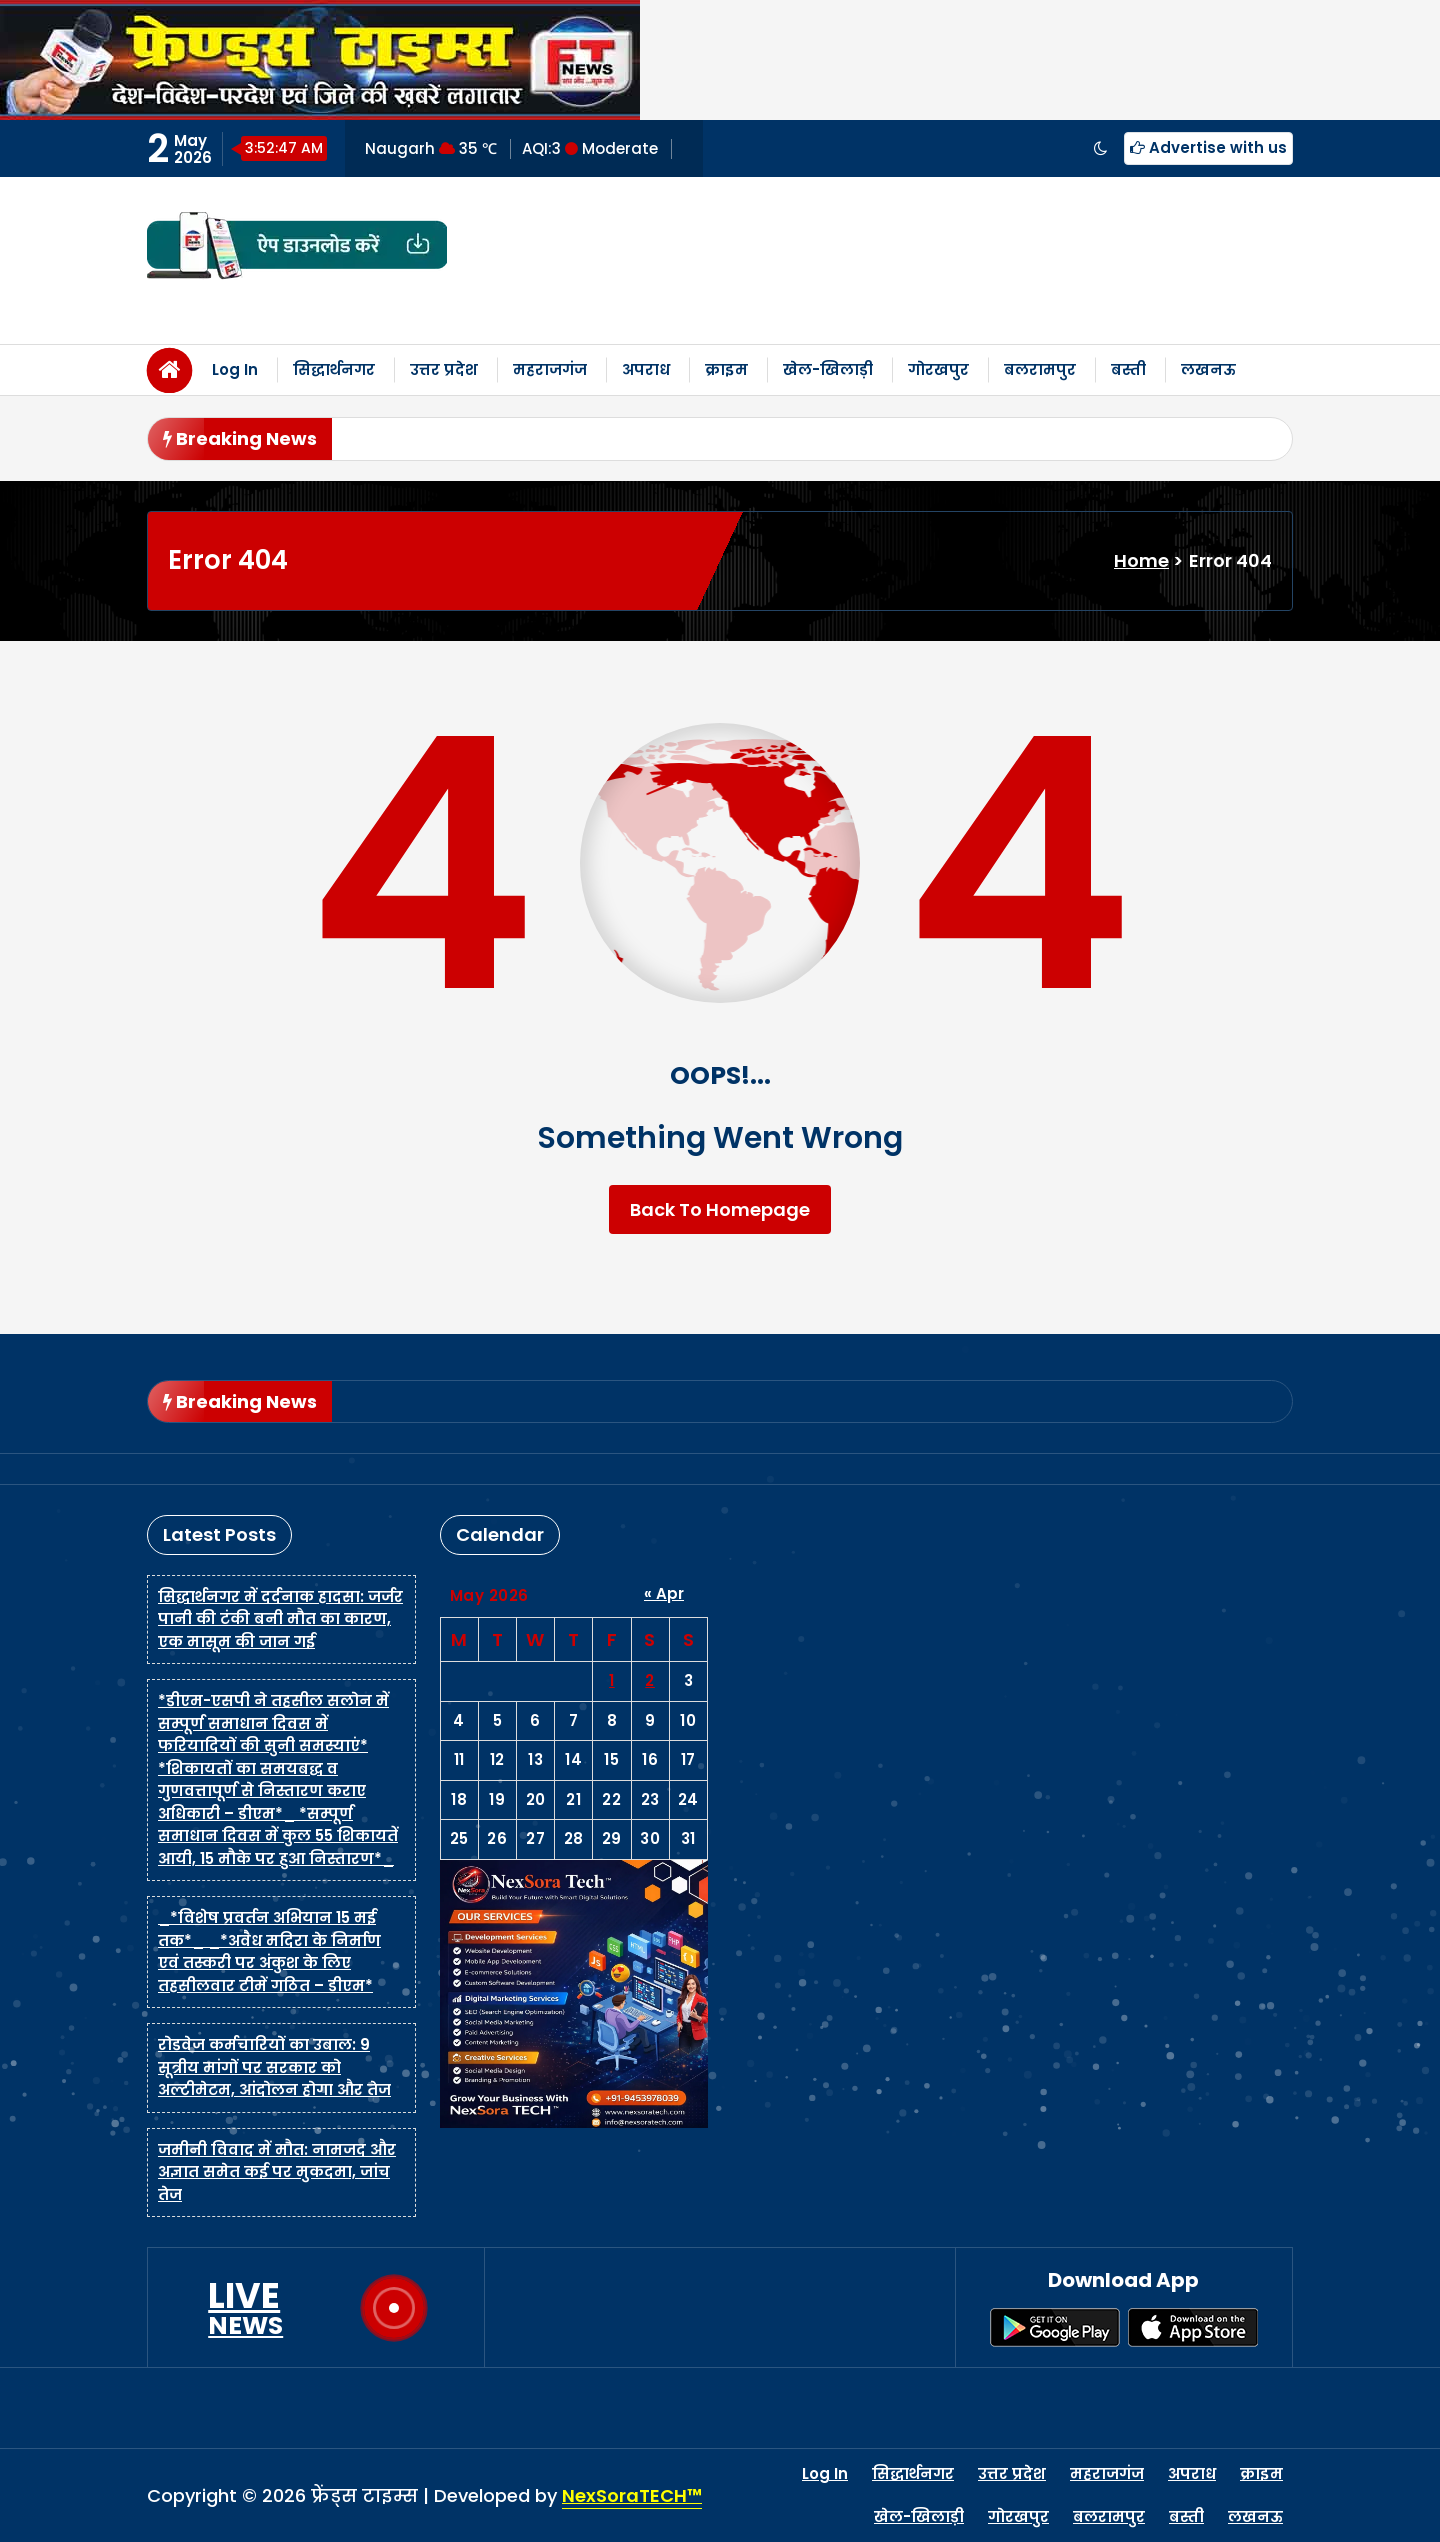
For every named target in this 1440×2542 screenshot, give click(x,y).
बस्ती (1128, 369)
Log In (235, 369)
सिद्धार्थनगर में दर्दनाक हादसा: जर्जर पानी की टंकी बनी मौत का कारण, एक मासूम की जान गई (280, 1619)
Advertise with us (1208, 147)
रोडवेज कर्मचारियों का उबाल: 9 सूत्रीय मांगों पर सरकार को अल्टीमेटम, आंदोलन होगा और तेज (274, 2067)
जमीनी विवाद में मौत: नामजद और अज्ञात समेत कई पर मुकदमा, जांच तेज (277, 2172)
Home (1141, 560)
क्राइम (726, 369)
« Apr (664, 1593)
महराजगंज (550, 369)
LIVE (245, 2308)
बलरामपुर (1040, 369)
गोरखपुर (938, 369)
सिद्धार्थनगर (334, 369)
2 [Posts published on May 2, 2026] (650, 1680)
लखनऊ (1208, 369)
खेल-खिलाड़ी (828, 369)
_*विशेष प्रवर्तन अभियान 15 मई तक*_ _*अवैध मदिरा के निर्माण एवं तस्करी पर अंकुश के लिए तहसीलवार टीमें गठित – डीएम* (269, 1951)
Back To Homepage (720, 1209)
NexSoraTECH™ (632, 2495)
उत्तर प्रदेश (444, 369)
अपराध (646, 369)
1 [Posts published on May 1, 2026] (612, 1680)
